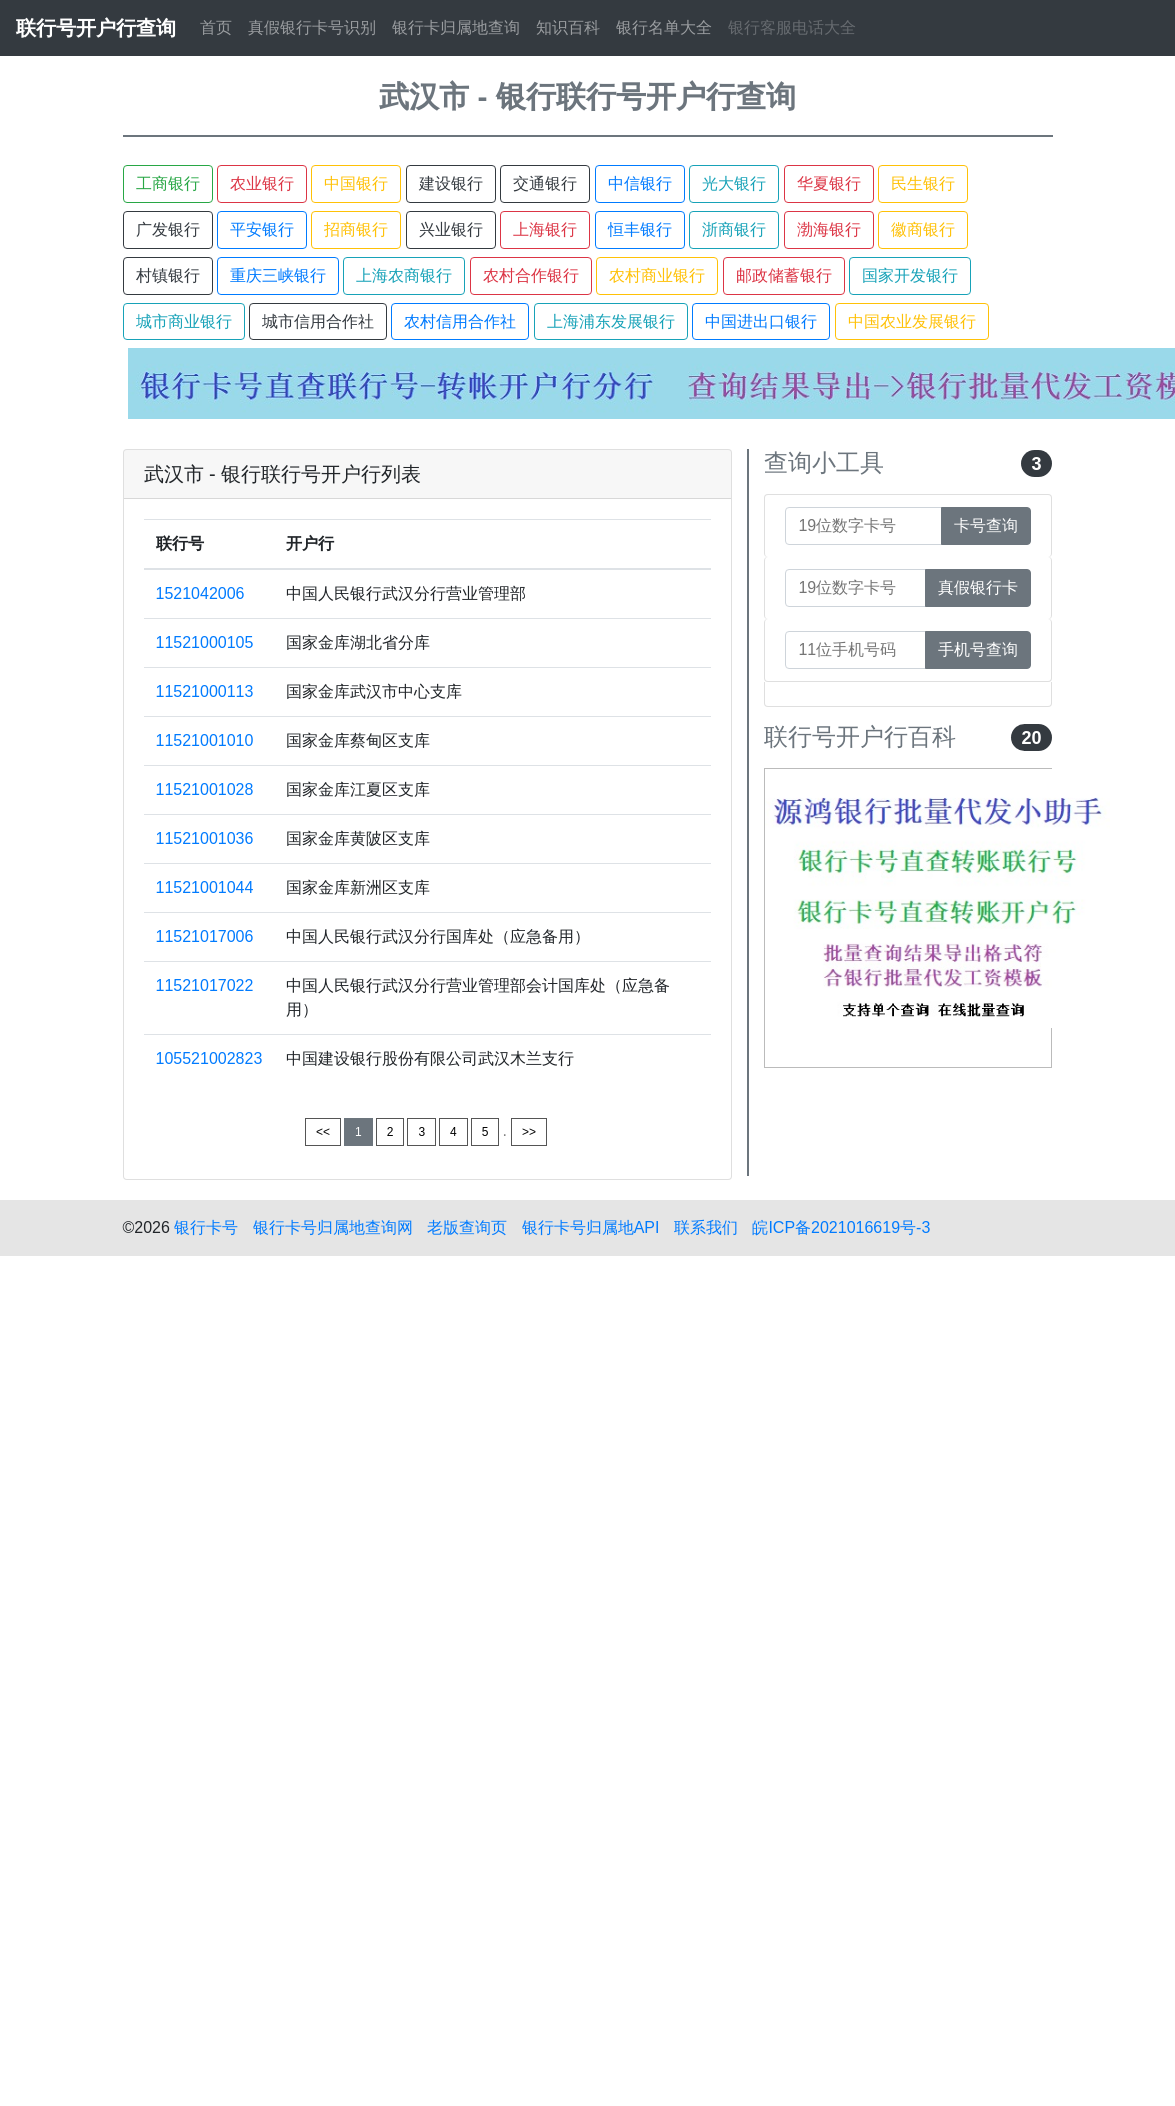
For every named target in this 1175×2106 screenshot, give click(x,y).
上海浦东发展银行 (611, 321)
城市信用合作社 (318, 321)
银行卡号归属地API (591, 1227)
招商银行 (356, 229)
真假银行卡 (978, 587)
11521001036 (205, 838)
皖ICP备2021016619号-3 (841, 1227)
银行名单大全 (664, 27)
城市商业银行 (184, 321)
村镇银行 (168, 275)
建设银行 (451, 183)
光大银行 (734, 183)
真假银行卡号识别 (312, 27)
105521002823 (209, 1058)
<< (323, 1132)
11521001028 (205, 789)
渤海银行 (829, 229)
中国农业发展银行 (912, 321)
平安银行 (262, 229)
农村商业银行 (657, 275)
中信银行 (640, 183)
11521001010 (205, 740)
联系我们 (706, 1227)
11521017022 (205, 985)
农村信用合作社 (460, 321)
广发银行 (168, 229)
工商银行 (168, 183)
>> (529, 1132)
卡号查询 (986, 525)
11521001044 (205, 887)
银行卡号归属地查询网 (333, 1227)
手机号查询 (978, 649)
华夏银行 (829, 183)
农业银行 (262, 183)
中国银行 (356, 183)
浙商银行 (734, 229)
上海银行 (545, 229)
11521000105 (205, 642)
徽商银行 (923, 229)
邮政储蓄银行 (784, 275)
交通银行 (545, 183)
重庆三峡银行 (278, 275)
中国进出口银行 (761, 321)
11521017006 (205, 936)
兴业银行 (451, 229)
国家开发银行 (910, 275)
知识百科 (568, 27)
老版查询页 (467, 1227)
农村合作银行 (531, 275)
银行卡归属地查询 (456, 27)
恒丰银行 (640, 229)
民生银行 (923, 183)
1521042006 (200, 593)
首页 (216, 27)
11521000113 (205, 691)
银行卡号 (206, 1227)
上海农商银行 (404, 275)
